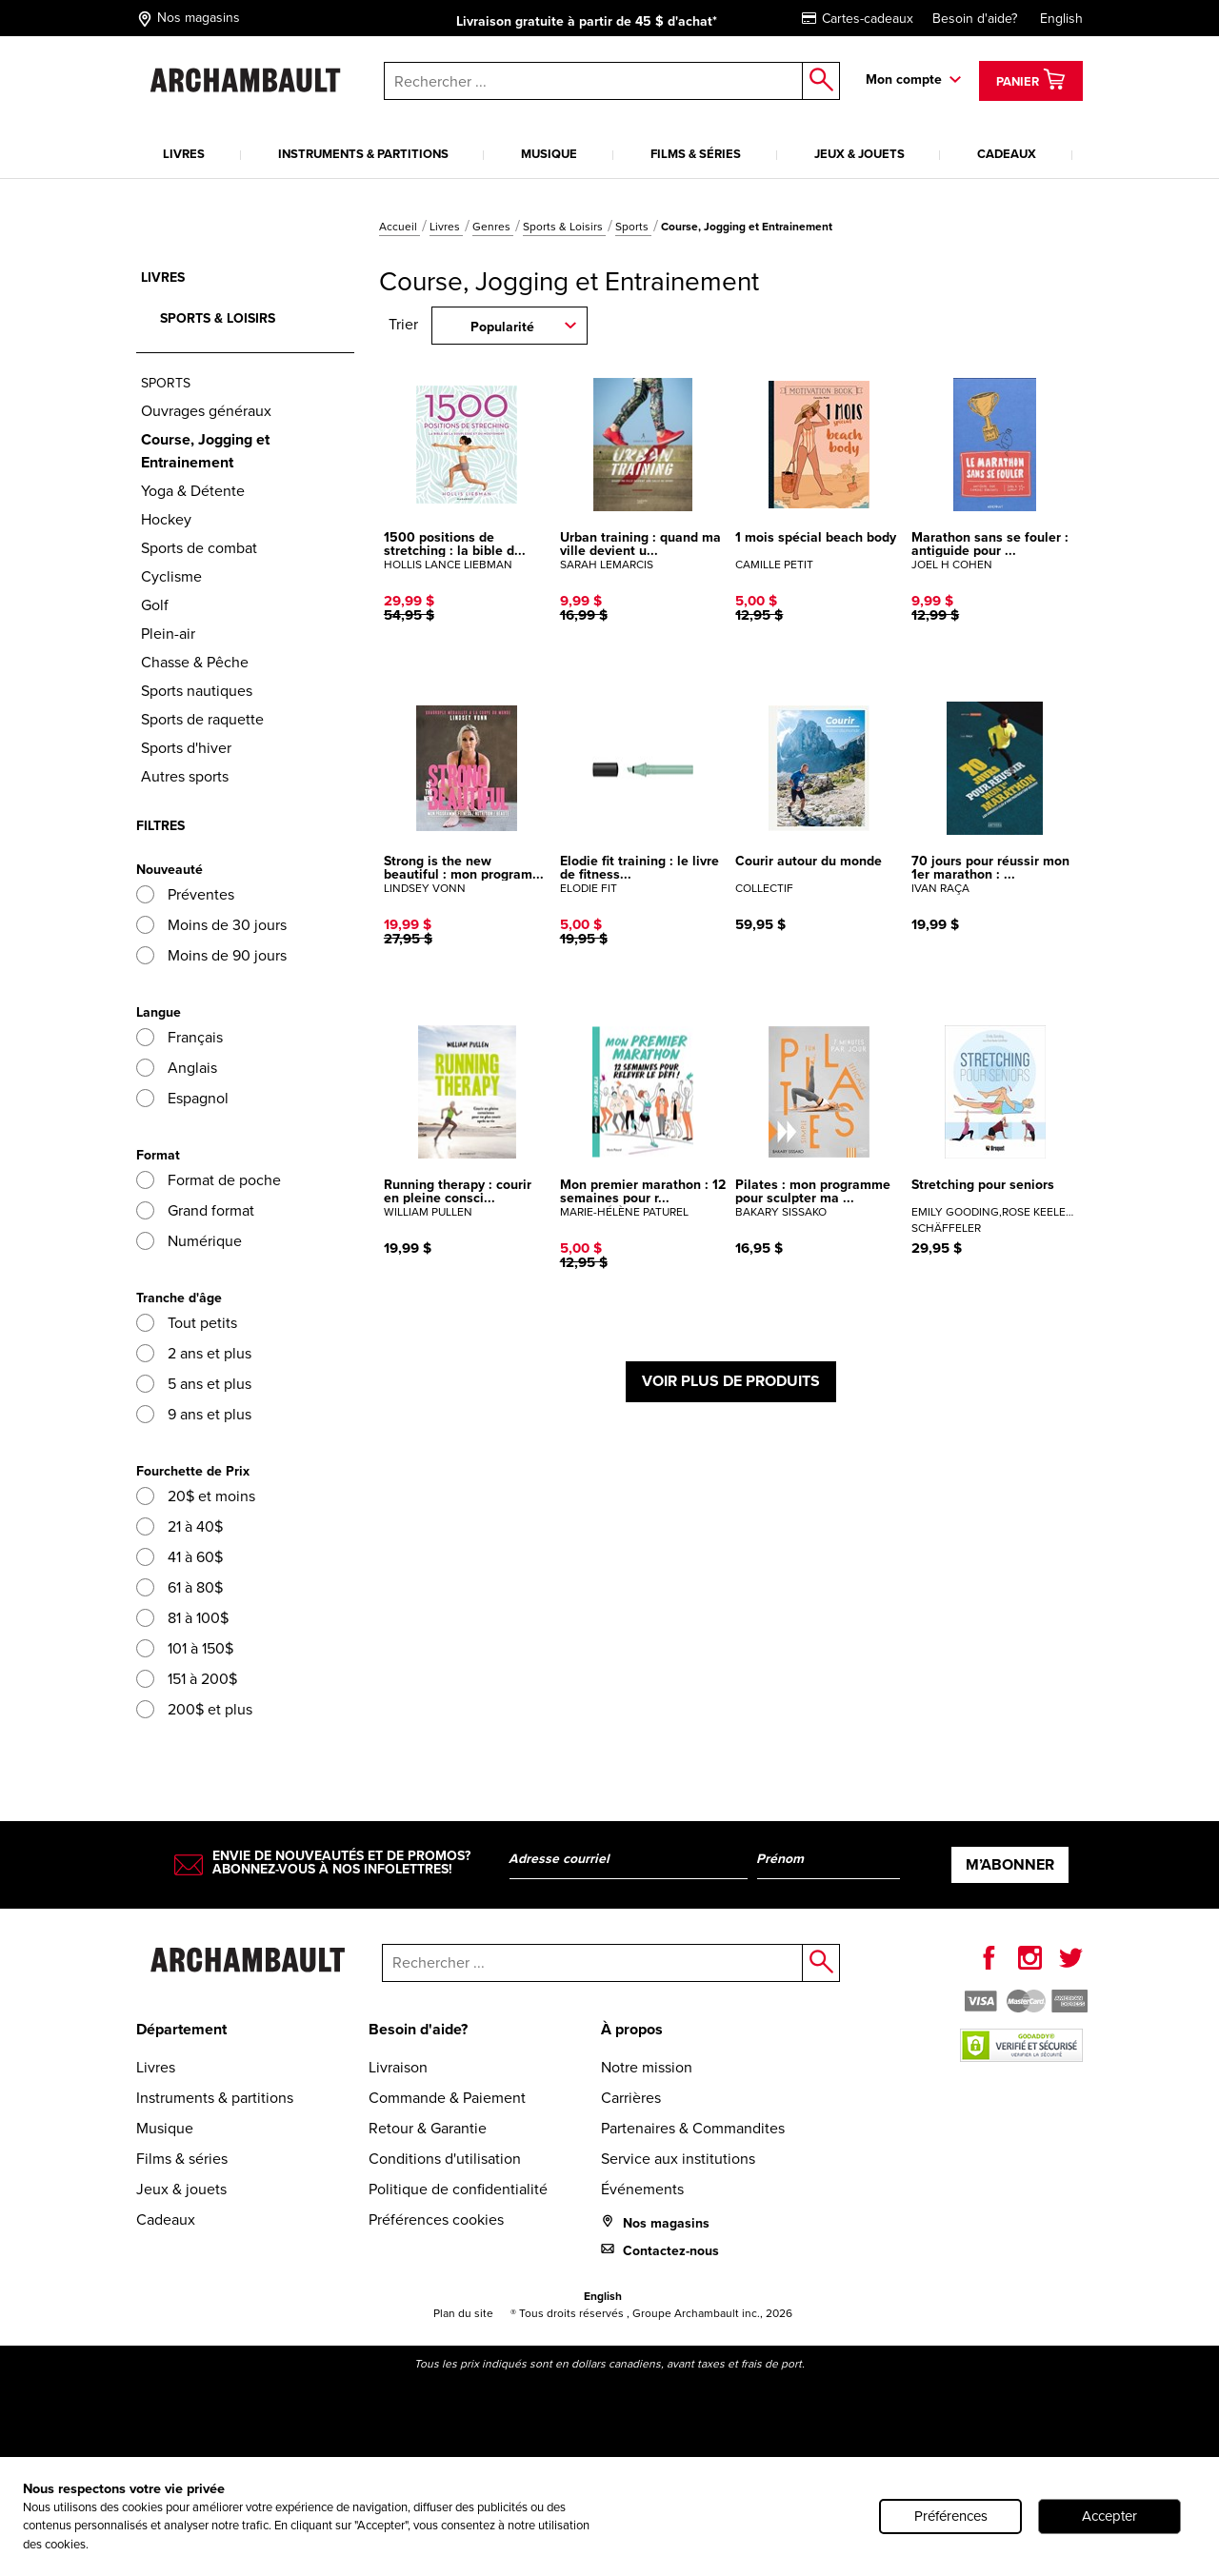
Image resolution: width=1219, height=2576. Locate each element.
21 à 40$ (179, 1526)
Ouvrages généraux (206, 411)
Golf (155, 605)
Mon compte (904, 79)
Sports (633, 226)
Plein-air (168, 633)
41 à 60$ (179, 1557)
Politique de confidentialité (458, 2189)
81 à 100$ (182, 1618)
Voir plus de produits (731, 1381)
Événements (642, 2189)
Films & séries (695, 154)
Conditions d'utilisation (445, 2159)
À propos (632, 2029)
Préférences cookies (436, 2219)
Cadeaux (1006, 154)
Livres (184, 154)
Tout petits (186, 1323)
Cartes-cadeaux (857, 19)
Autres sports (185, 776)
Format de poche (208, 1180)
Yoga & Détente (193, 491)
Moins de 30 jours (211, 925)
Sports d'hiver (186, 748)
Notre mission (646, 2067)
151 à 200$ (186, 1679)
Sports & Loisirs (564, 226)
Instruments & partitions (363, 154)
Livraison (398, 2067)
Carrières (631, 2098)
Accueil (399, 226)
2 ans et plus (193, 1353)
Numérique (189, 1241)
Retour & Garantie (428, 2128)
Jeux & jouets (859, 154)
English (1061, 19)
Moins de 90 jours (211, 955)
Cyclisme (171, 576)
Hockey (166, 519)
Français (179, 1037)
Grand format (195, 1210)
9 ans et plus (193, 1414)
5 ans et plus (193, 1384)
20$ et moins (195, 1496)
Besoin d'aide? (974, 19)
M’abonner (1010, 1864)
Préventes (185, 894)
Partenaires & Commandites (693, 2128)
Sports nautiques (196, 691)
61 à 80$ (179, 1587)
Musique (549, 154)
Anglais (176, 1068)
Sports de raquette (202, 719)
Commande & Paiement (447, 2098)
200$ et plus (194, 1709)
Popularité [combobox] (502, 326)
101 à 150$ (184, 1648)
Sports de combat (199, 548)
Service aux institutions (678, 2159)
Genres (492, 226)
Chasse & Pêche (195, 662)
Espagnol (182, 1098)
